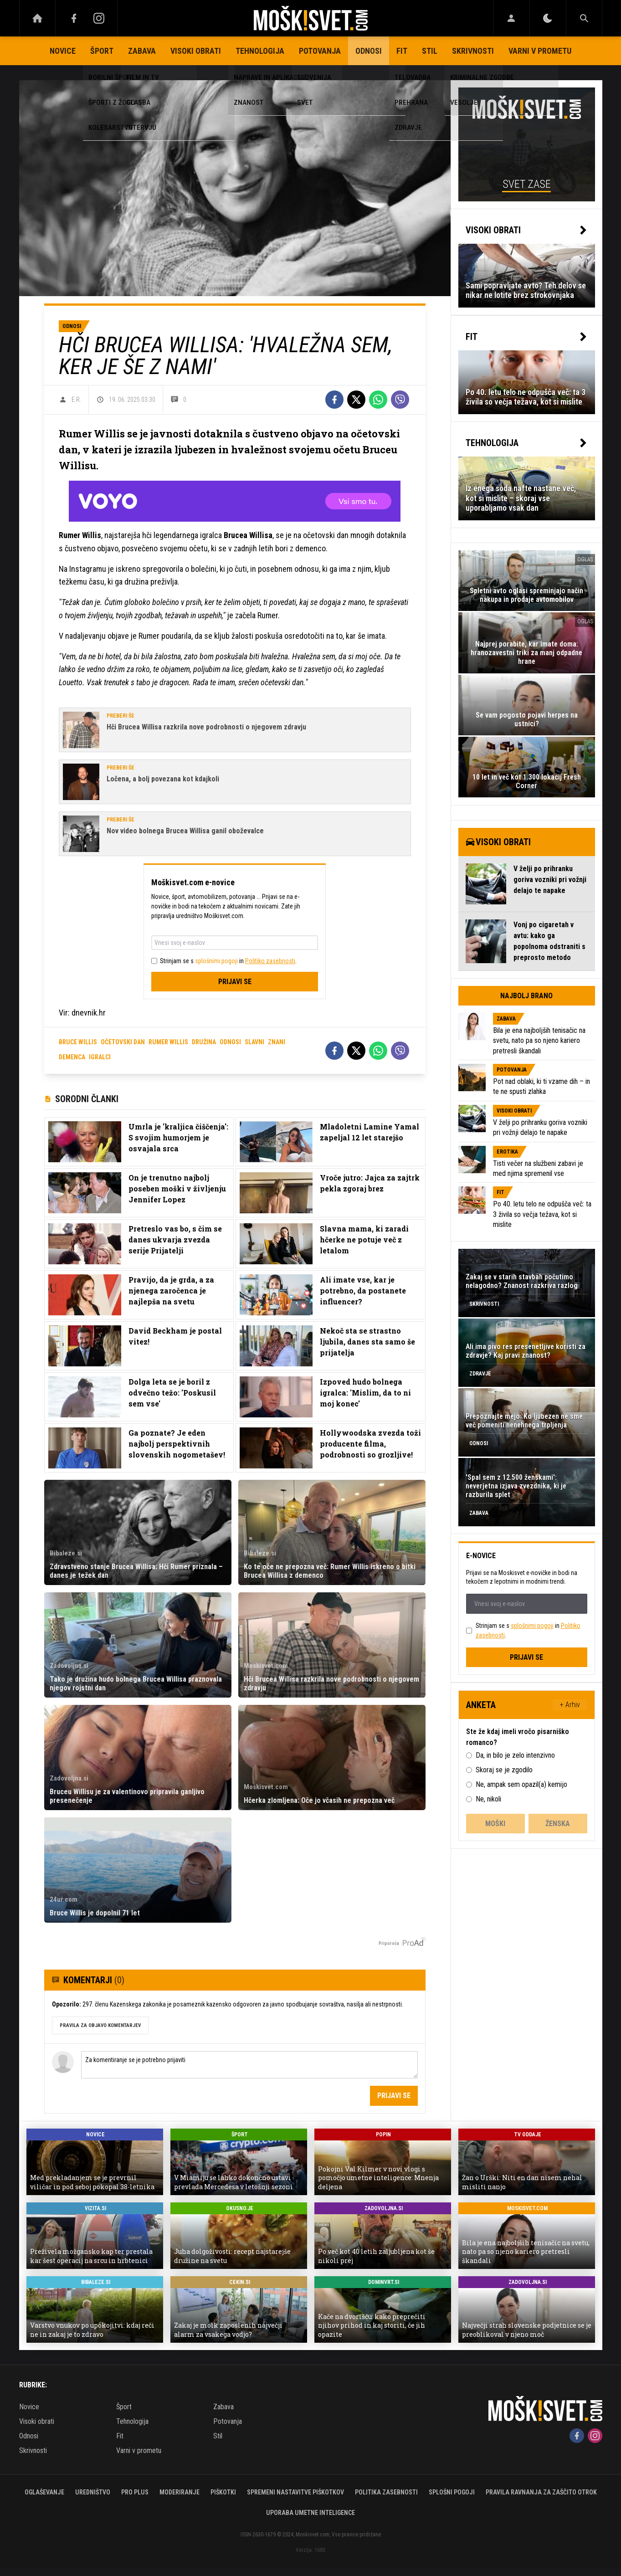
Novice (63, 51)
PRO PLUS (135, 2492)
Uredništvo (92, 2492)
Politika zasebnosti (386, 2492)
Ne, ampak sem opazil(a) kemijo (521, 1784)
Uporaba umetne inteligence (310, 2512)
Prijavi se (234, 981)
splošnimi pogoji (216, 961)
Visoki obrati (195, 51)
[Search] (584, 18)
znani (276, 1042)
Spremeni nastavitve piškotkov (295, 2492)
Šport (101, 51)
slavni (254, 1042)
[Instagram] (99, 18)
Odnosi (368, 51)
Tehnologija (260, 51)
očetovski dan (123, 1042)
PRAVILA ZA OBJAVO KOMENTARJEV (100, 2025)
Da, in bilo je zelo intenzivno (515, 1755)
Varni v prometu (539, 51)
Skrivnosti (473, 51)
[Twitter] (356, 399)
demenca (72, 1057)
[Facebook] (74, 18)
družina (204, 1042)
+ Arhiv (570, 1704)
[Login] (511, 18)
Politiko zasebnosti (270, 961)
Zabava (142, 51)
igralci (100, 1057)
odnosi (230, 1042)
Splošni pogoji (452, 2492)
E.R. (76, 399)
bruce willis (78, 1042)
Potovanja (320, 51)
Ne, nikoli (488, 1799)
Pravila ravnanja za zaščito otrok (541, 2492)
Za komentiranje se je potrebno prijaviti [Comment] (249, 2064)
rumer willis (168, 1042)
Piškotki (223, 2492)
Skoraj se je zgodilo (504, 1769)
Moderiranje (179, 2492)
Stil (429, 51)
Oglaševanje (44, 2492)
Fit (401, 51)
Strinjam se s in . (228, 961)
